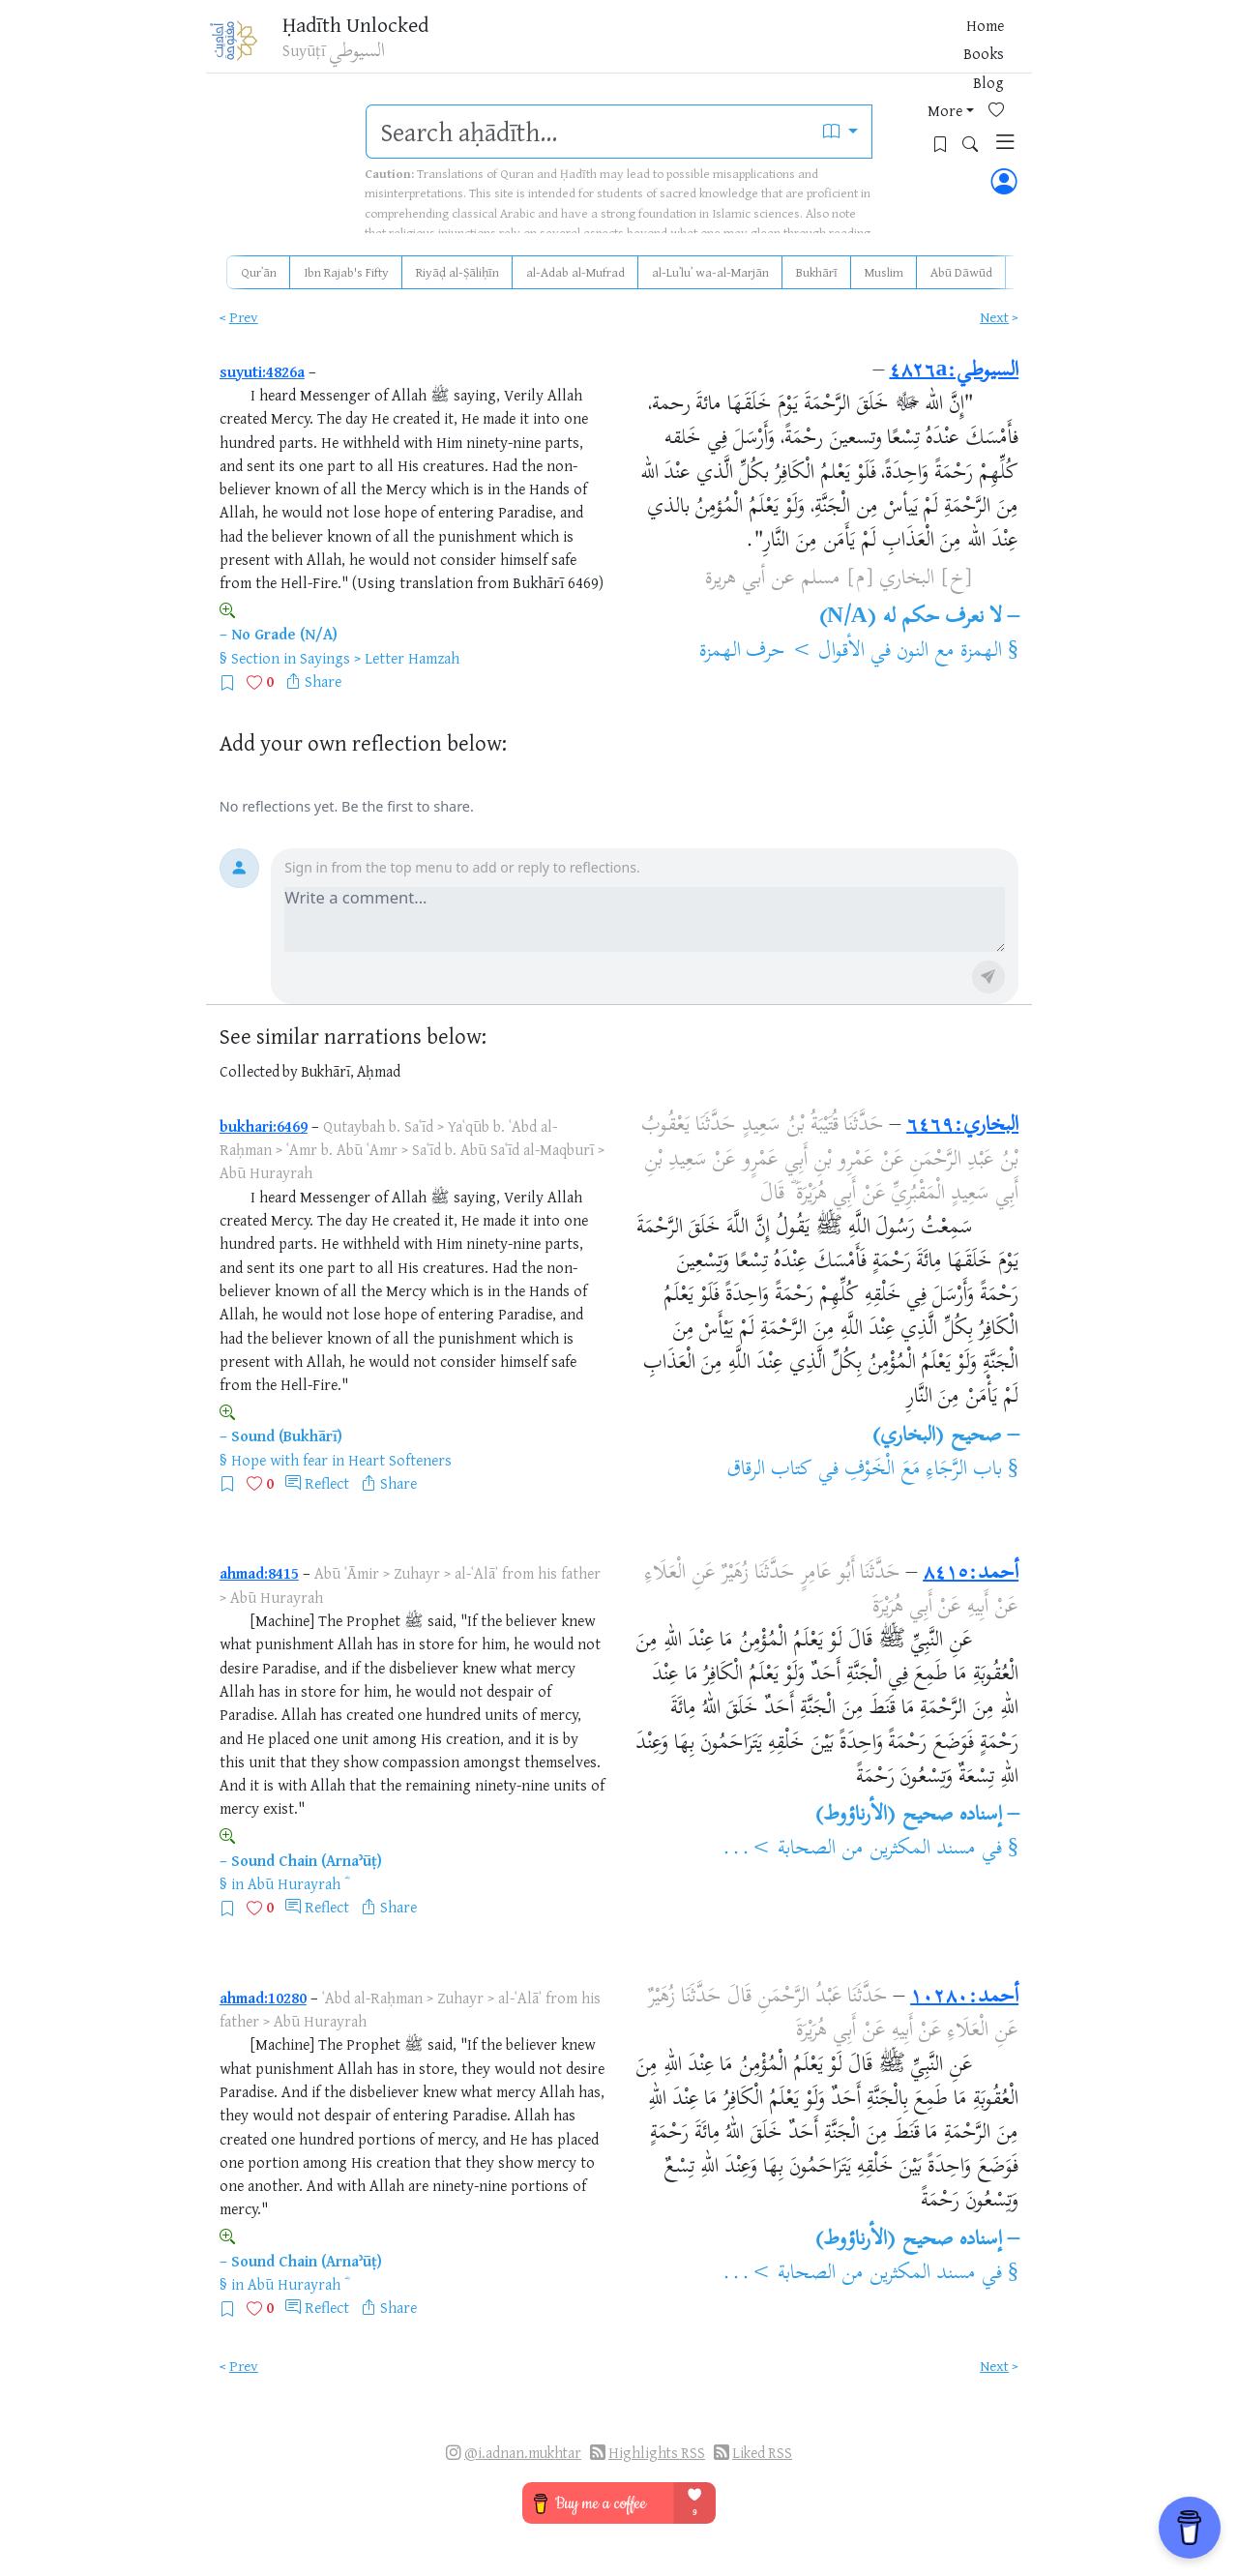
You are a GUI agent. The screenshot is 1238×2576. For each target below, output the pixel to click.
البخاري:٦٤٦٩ (962, 1126)
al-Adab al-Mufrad (575, 271)
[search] (588, 131)
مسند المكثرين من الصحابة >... (848, 1849)
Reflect (327, 1483)
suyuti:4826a (262, 371)
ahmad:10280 (263, 1997)
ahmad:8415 (259, 1572)
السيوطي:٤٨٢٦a (953, 371)
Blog (783, 47)
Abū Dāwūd (961, 271)
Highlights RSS (656, 2453)
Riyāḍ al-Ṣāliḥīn (457, 271)
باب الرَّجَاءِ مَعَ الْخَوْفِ (923, 1470)
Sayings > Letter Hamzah (379, 657)
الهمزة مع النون (949, 652)
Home (679, 47)
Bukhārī (817, 271)
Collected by (259, 1071)
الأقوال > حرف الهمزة (782, 652)
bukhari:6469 (264, 1126)
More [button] (830, 47)
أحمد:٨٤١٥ (970, 1573)
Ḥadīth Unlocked (373, 28)
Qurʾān (259, 271)
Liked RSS (762, 2453)
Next (994, 317)
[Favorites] (889, 45)
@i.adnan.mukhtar (522, 2453)
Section (255, 657)
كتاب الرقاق (769, 1470)
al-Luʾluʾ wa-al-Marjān (710, 271)
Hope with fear (279, 1459)
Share (323, 681)
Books (733, 47)
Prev (243, 317)
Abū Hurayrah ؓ (296, 1883)
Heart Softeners (400, 1459)
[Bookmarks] (919, 45)
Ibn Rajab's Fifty (346, 271)
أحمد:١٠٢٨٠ (964, 1997)
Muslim (884, 271)
